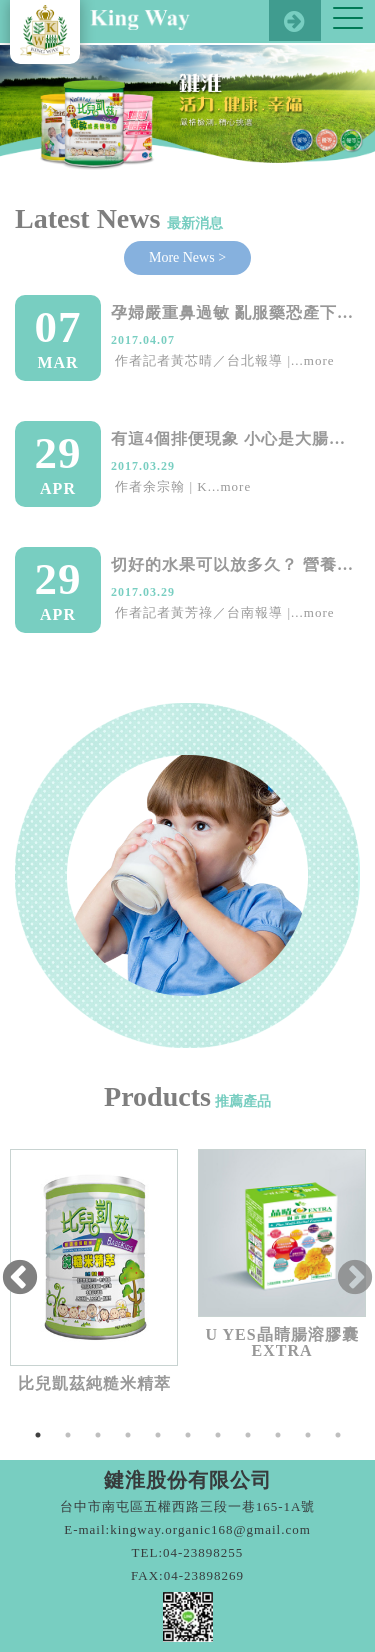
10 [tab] (308, 1435)
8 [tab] (248, 1435)
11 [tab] (338, 1435)
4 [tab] (128, 1435)
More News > (187, 257)
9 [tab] (278, 1435)
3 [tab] (98, 1435)
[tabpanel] (94, 1270)
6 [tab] (188, 1435)
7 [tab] (218, 1435)
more (319, 360)
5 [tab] (158, 1435)
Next (355, 1279)
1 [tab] (38, 1435)
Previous (20, 1279)
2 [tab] (68, 1435)
